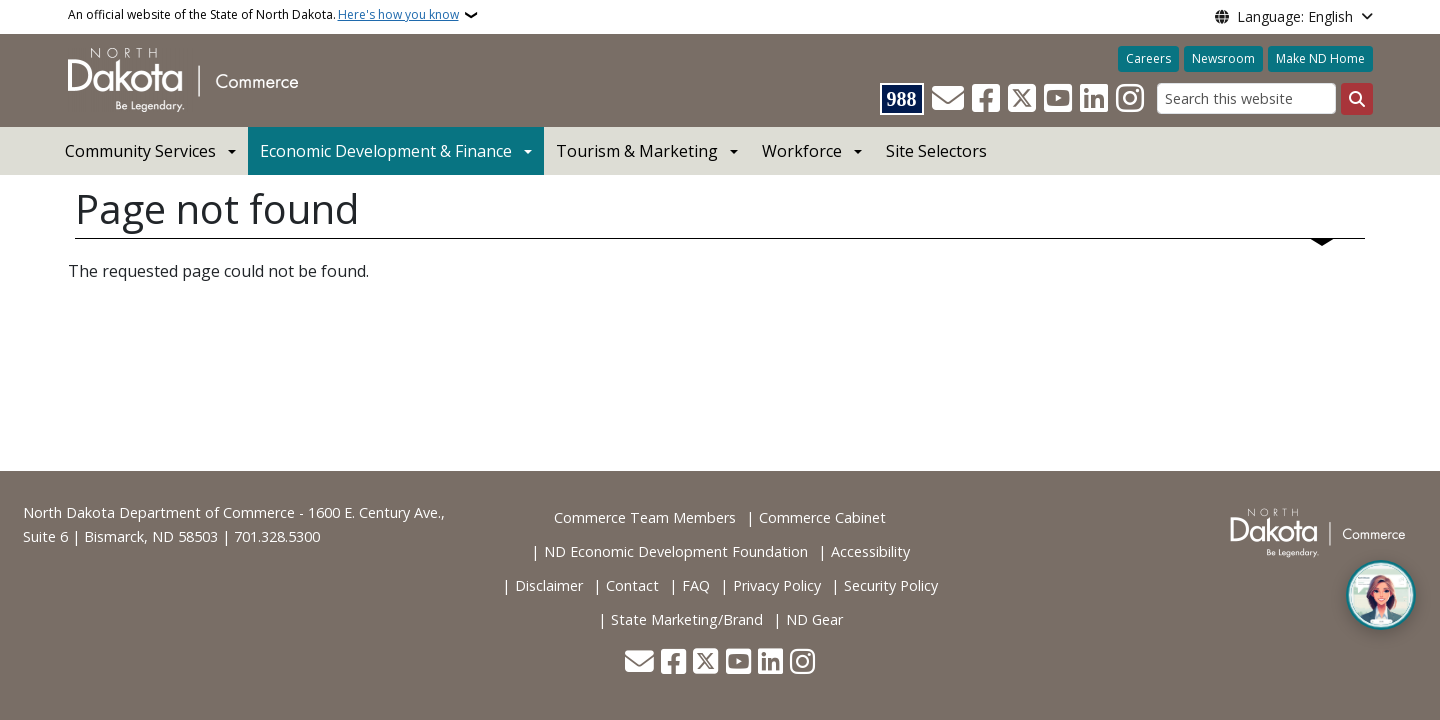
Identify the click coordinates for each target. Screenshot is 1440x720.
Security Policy (891, 585)
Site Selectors (936, 151)
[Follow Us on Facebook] (986, 99)
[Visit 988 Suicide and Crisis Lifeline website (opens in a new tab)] (902, 99)
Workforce (802, 151)
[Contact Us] (948, 99)
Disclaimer (549, 585)
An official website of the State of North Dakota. (263, 15)
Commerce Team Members (645, 517)
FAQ (696, 585)
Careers (1148, 58)
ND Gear (814, 619)
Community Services (140, 151)
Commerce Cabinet (822, 517)
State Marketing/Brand (687, 619)
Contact (632, 585)
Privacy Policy (777, 585)
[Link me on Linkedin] (1094, 99)
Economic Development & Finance (386, 151)
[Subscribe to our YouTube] (1058, 99)
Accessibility (870, 551)
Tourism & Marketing (637, 151)
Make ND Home (1320, 58)
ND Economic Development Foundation (676, 551)
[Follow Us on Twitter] (1022, 99)
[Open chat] (1381, 595)
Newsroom (1223, 58)
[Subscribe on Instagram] (1130, 99)
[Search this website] (1246, 98)
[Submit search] (1357, 99)
